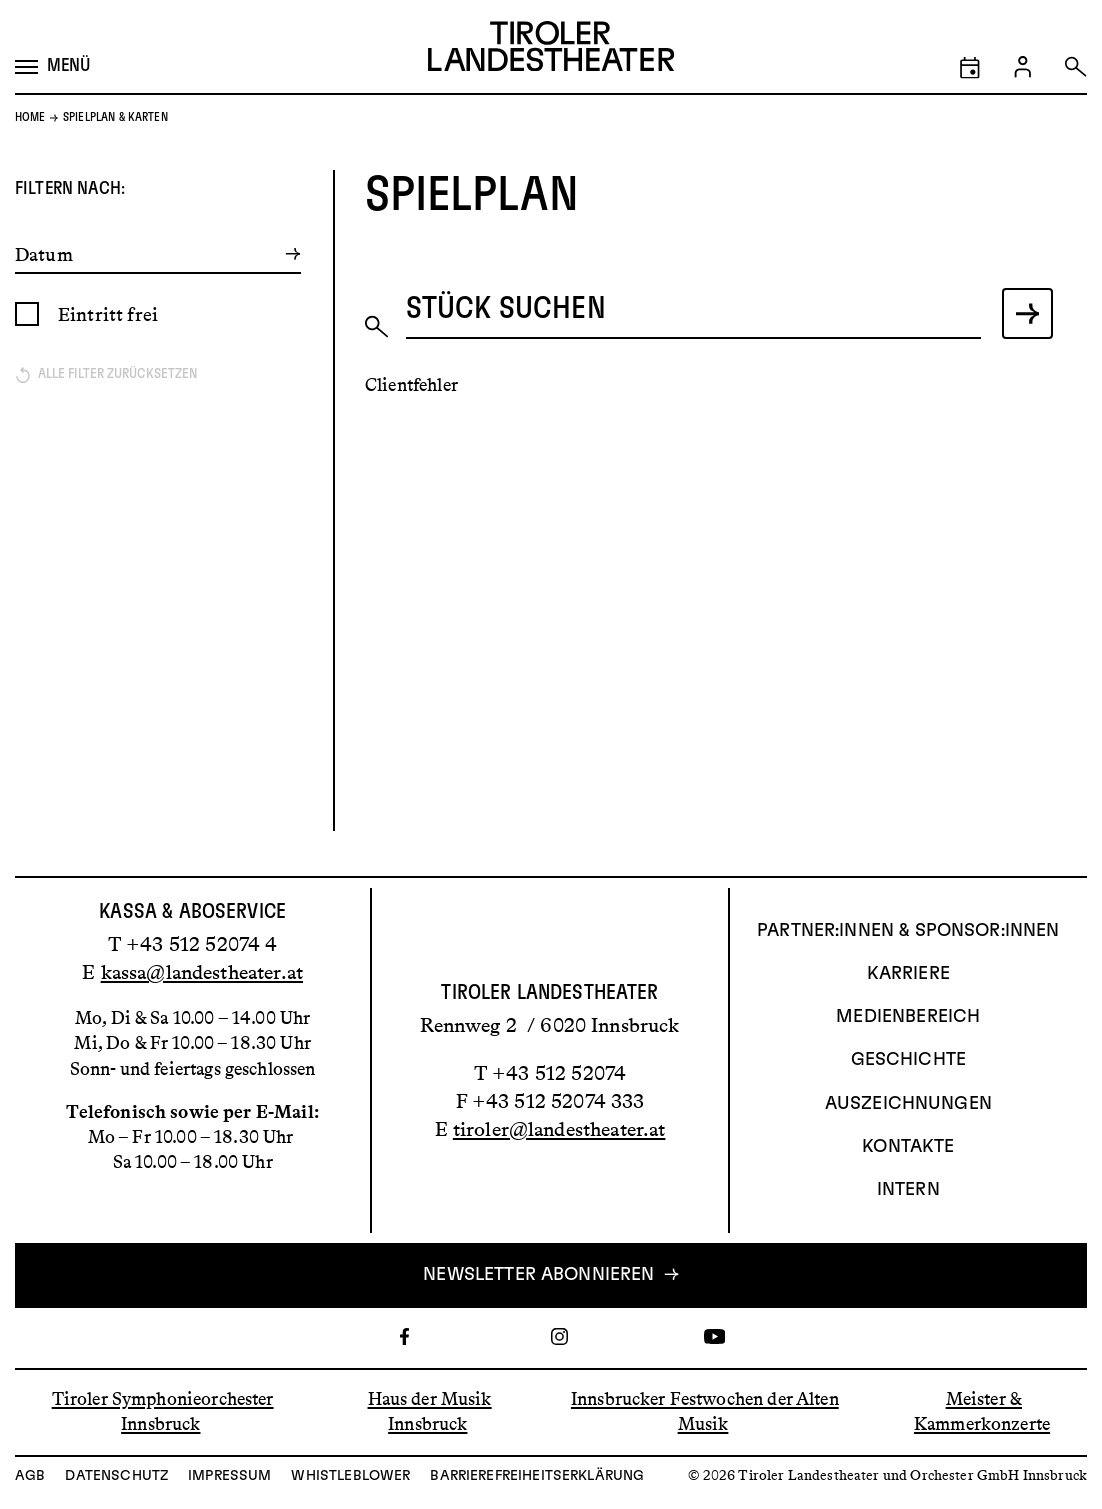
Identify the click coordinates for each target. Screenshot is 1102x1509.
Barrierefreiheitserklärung (537, 1476)
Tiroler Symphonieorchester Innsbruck (163, 1411)
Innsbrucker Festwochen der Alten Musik (705, 1411)
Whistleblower (350, 1476)
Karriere (908, 974)
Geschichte (909, 1060)
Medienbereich (908, 1017)
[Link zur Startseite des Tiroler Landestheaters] (551, 50)
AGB (30, 1476)
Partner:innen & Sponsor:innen (908, 931)
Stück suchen (506, 308)
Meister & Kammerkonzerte (982, 1411)
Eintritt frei (108, 314)
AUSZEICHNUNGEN (908, 1104)
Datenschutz (116, 1476)
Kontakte (908, 1147)
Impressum (229, 1476)
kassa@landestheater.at (202, 972)
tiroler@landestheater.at (559, 1129)
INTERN (908, 1190)
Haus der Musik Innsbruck (430, 1411)
